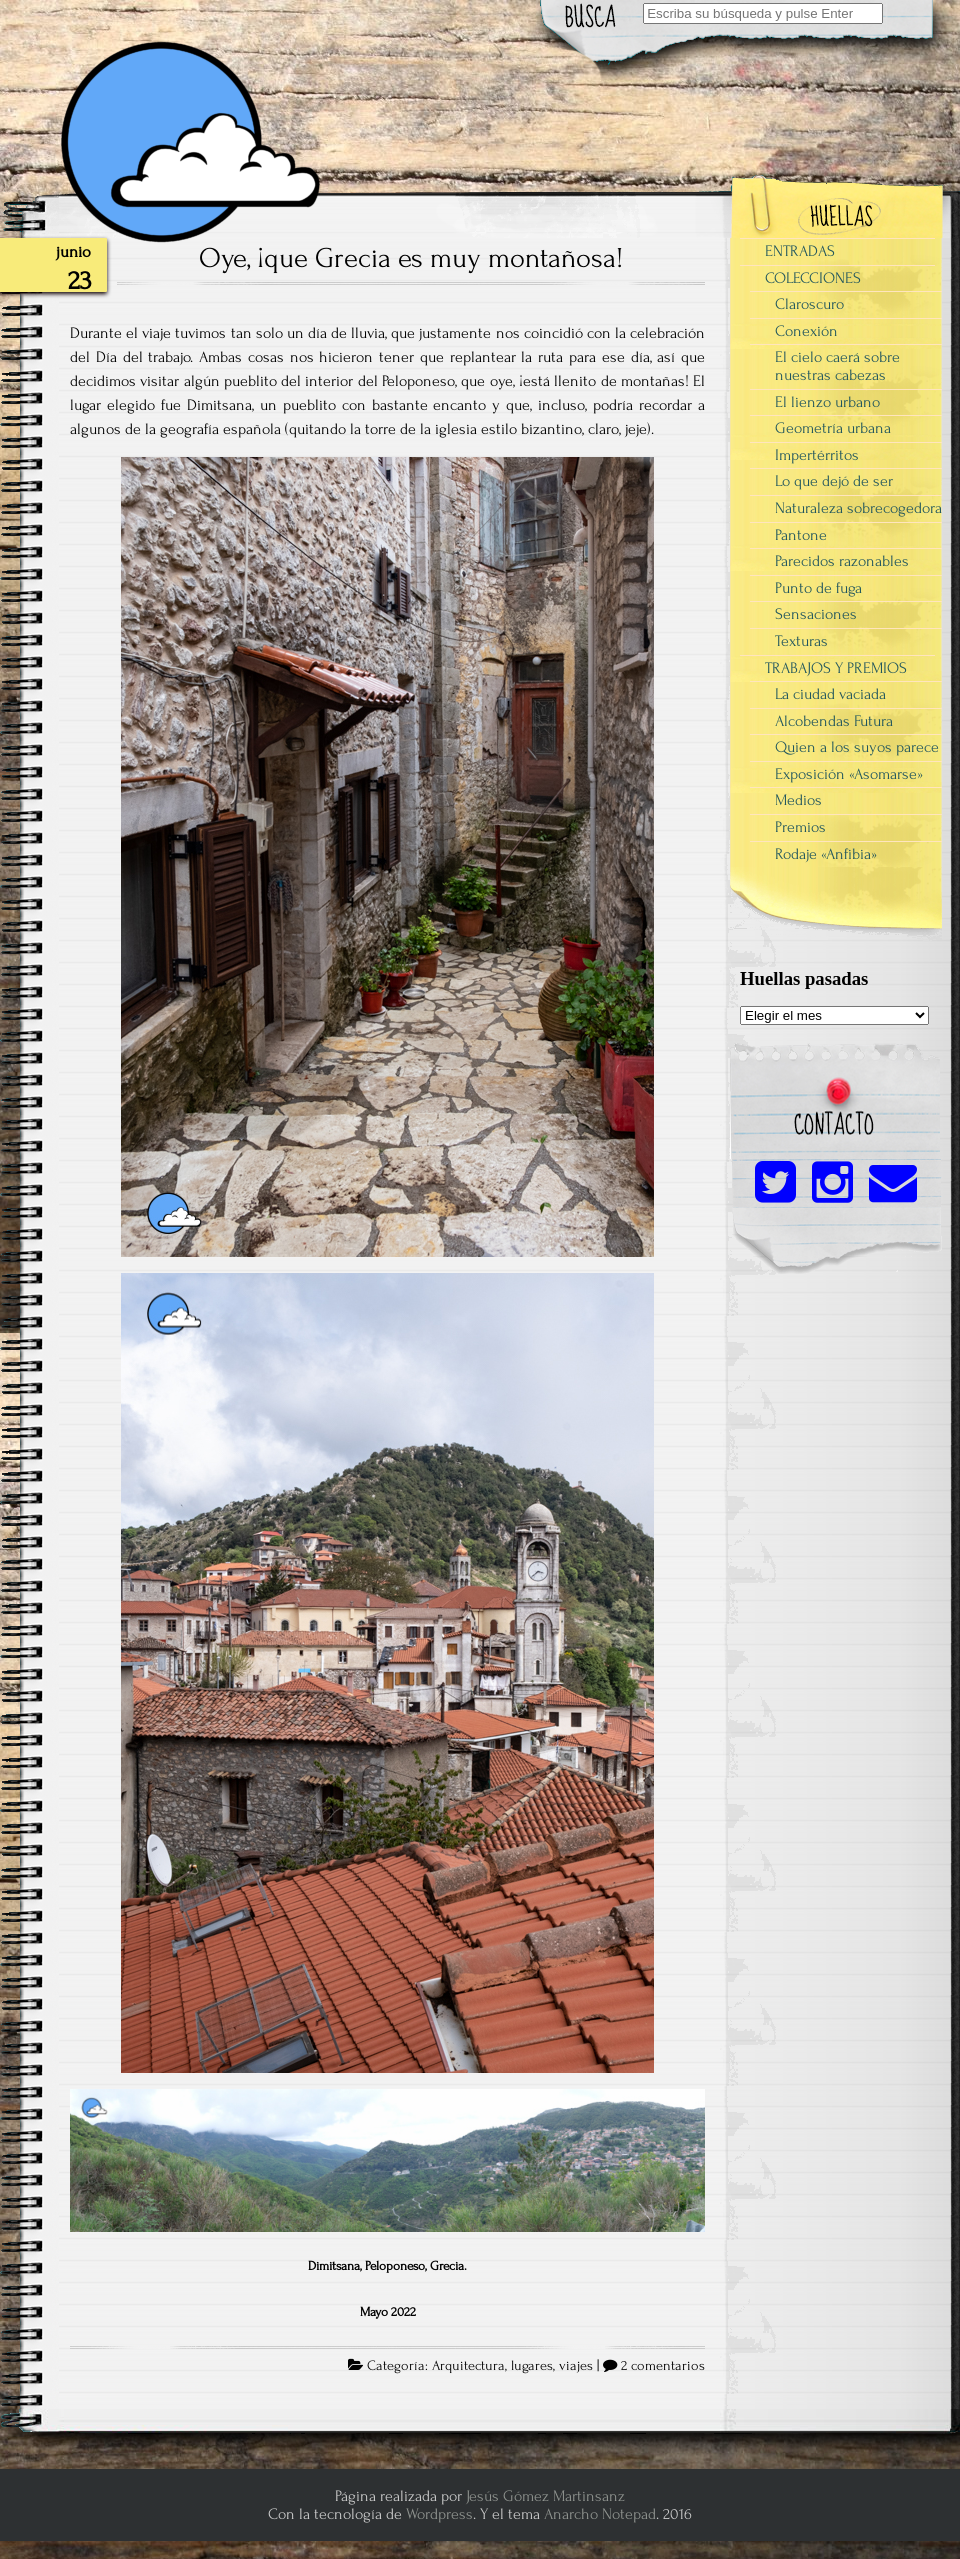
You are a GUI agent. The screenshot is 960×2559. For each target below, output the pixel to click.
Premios (800, 827)
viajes (576, 2366)
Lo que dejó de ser (834, 481)
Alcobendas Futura (834, 721)
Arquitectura (468, 2366)
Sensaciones (816, 614)
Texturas (801, 641)
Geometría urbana (833, 428)
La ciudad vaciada (830, 694)
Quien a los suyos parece (857, 747)
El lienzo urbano (827, 402)
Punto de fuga (818, 588)
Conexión (806, 331)
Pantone (801, 535)
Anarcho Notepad (600, 2514)
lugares (532, 2366)
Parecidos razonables (842, 561)
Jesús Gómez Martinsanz (545, 2496)
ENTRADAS (800, 251)
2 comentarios (663, 2366)
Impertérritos (817, 455)
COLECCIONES (813, 278)
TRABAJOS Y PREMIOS (836, 668)
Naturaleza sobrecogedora (858, 508)
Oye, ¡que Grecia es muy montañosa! (411, 258)
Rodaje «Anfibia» (826, 854)
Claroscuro (809, 304)
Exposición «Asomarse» (849, 774)
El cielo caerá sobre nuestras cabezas (837, 366)
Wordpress (439, 2514)
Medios (798, 800)
